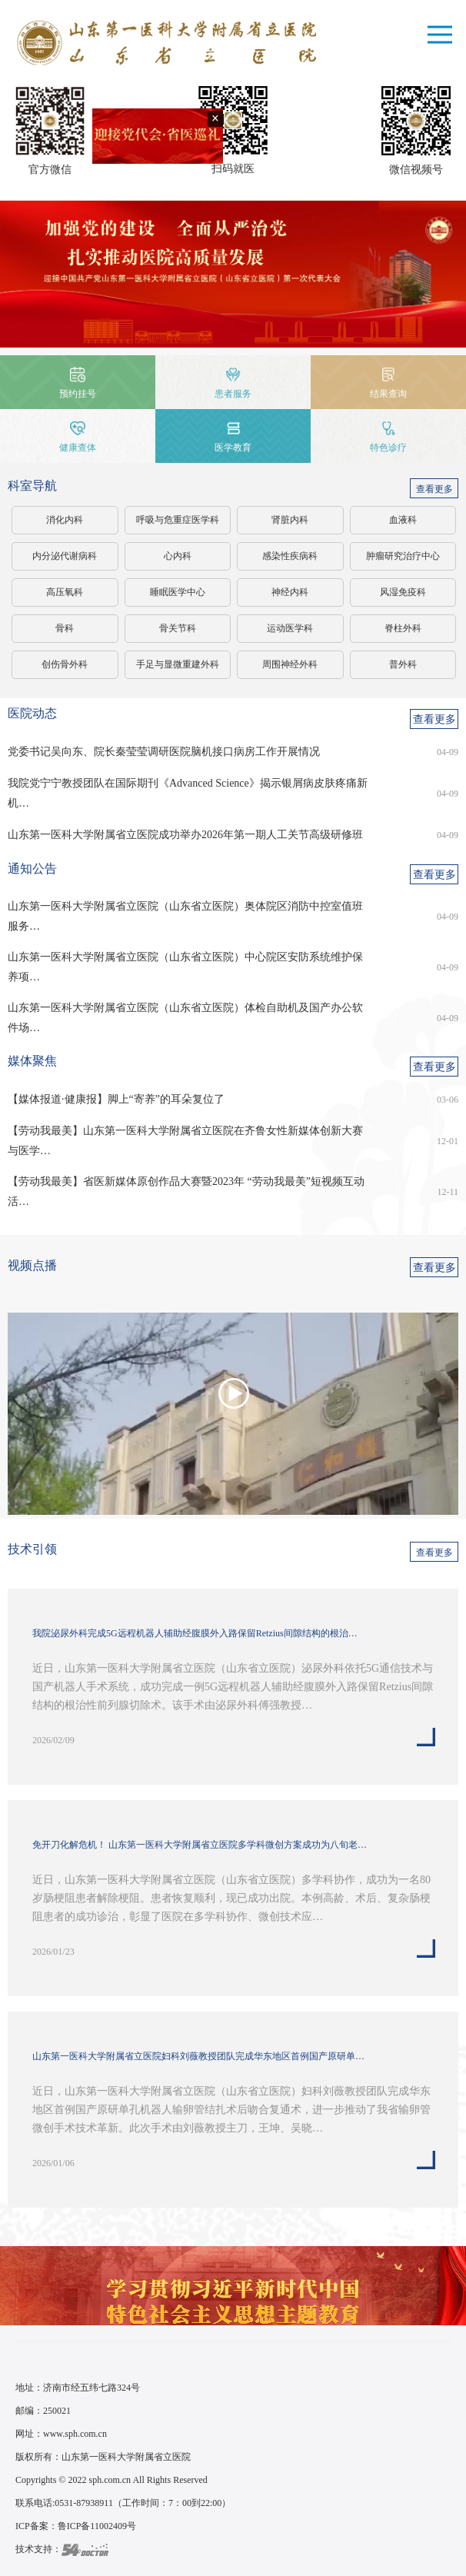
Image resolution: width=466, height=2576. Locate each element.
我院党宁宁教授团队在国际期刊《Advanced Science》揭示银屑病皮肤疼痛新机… (188, 793)
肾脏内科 (289, 519)
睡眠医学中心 (177, 592)
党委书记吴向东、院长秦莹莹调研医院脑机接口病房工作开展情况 (164, 751)
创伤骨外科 (65, 664)
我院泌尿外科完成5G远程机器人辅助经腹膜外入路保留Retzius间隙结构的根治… (195, 1633)
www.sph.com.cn (75, 2433)
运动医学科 (290, 628)
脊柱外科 (402, 628)
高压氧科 (64, 592)
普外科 (403, 664)
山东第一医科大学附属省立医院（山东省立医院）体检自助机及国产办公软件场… (185, 1017)
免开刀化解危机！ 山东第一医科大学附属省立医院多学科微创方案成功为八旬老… (199, 1844)
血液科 (403, 519)
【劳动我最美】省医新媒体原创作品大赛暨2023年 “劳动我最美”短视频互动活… (186, 1191)
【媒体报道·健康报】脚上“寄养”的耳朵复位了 (116, 1099)
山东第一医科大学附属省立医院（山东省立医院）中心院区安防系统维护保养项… (185, 967)
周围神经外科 (290, 664)
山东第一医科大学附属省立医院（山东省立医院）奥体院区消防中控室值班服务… (185, 916)
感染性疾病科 (290, 556)
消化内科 (64, 519)
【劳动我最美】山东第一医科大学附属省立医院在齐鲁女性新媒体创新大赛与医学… (185, 1141)
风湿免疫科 (403, 592)
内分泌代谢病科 (64, 556)
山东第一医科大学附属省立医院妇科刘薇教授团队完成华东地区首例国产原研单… (198, 2056)
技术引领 (32, 1549)
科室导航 (32, 485)
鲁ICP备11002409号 (97, 2526)
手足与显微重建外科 (177, 664)
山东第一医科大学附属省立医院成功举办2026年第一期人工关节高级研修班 (185, 834)
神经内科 (289, 592)
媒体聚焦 (32, 1060)
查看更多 (434, 489)
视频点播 (32, 1265)
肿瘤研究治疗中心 (403, 556)
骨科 (64, 628)
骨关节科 (177, 628)
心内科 (177, 556)
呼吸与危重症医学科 (177, 519)
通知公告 (32, 868)
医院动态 (32, 713)
